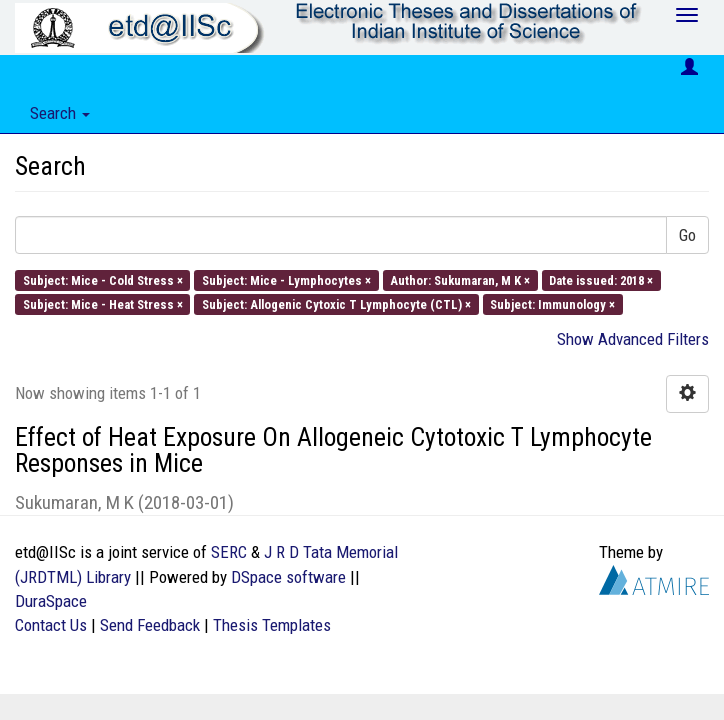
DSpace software (288, 577)
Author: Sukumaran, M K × (460, 279)
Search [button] (60, 113)
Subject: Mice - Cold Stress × (103, 279)
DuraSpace (51, 601)
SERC (229, 552)
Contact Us (51, 625)
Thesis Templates (272, 625)
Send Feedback (150, 625)
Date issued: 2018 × (601, 279)
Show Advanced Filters (633, 339)
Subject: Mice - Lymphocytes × (286, 279)
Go (687, 235)
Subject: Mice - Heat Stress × (103, 303)
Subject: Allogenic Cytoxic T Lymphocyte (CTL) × (336, 303)
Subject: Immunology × (552, 303)
